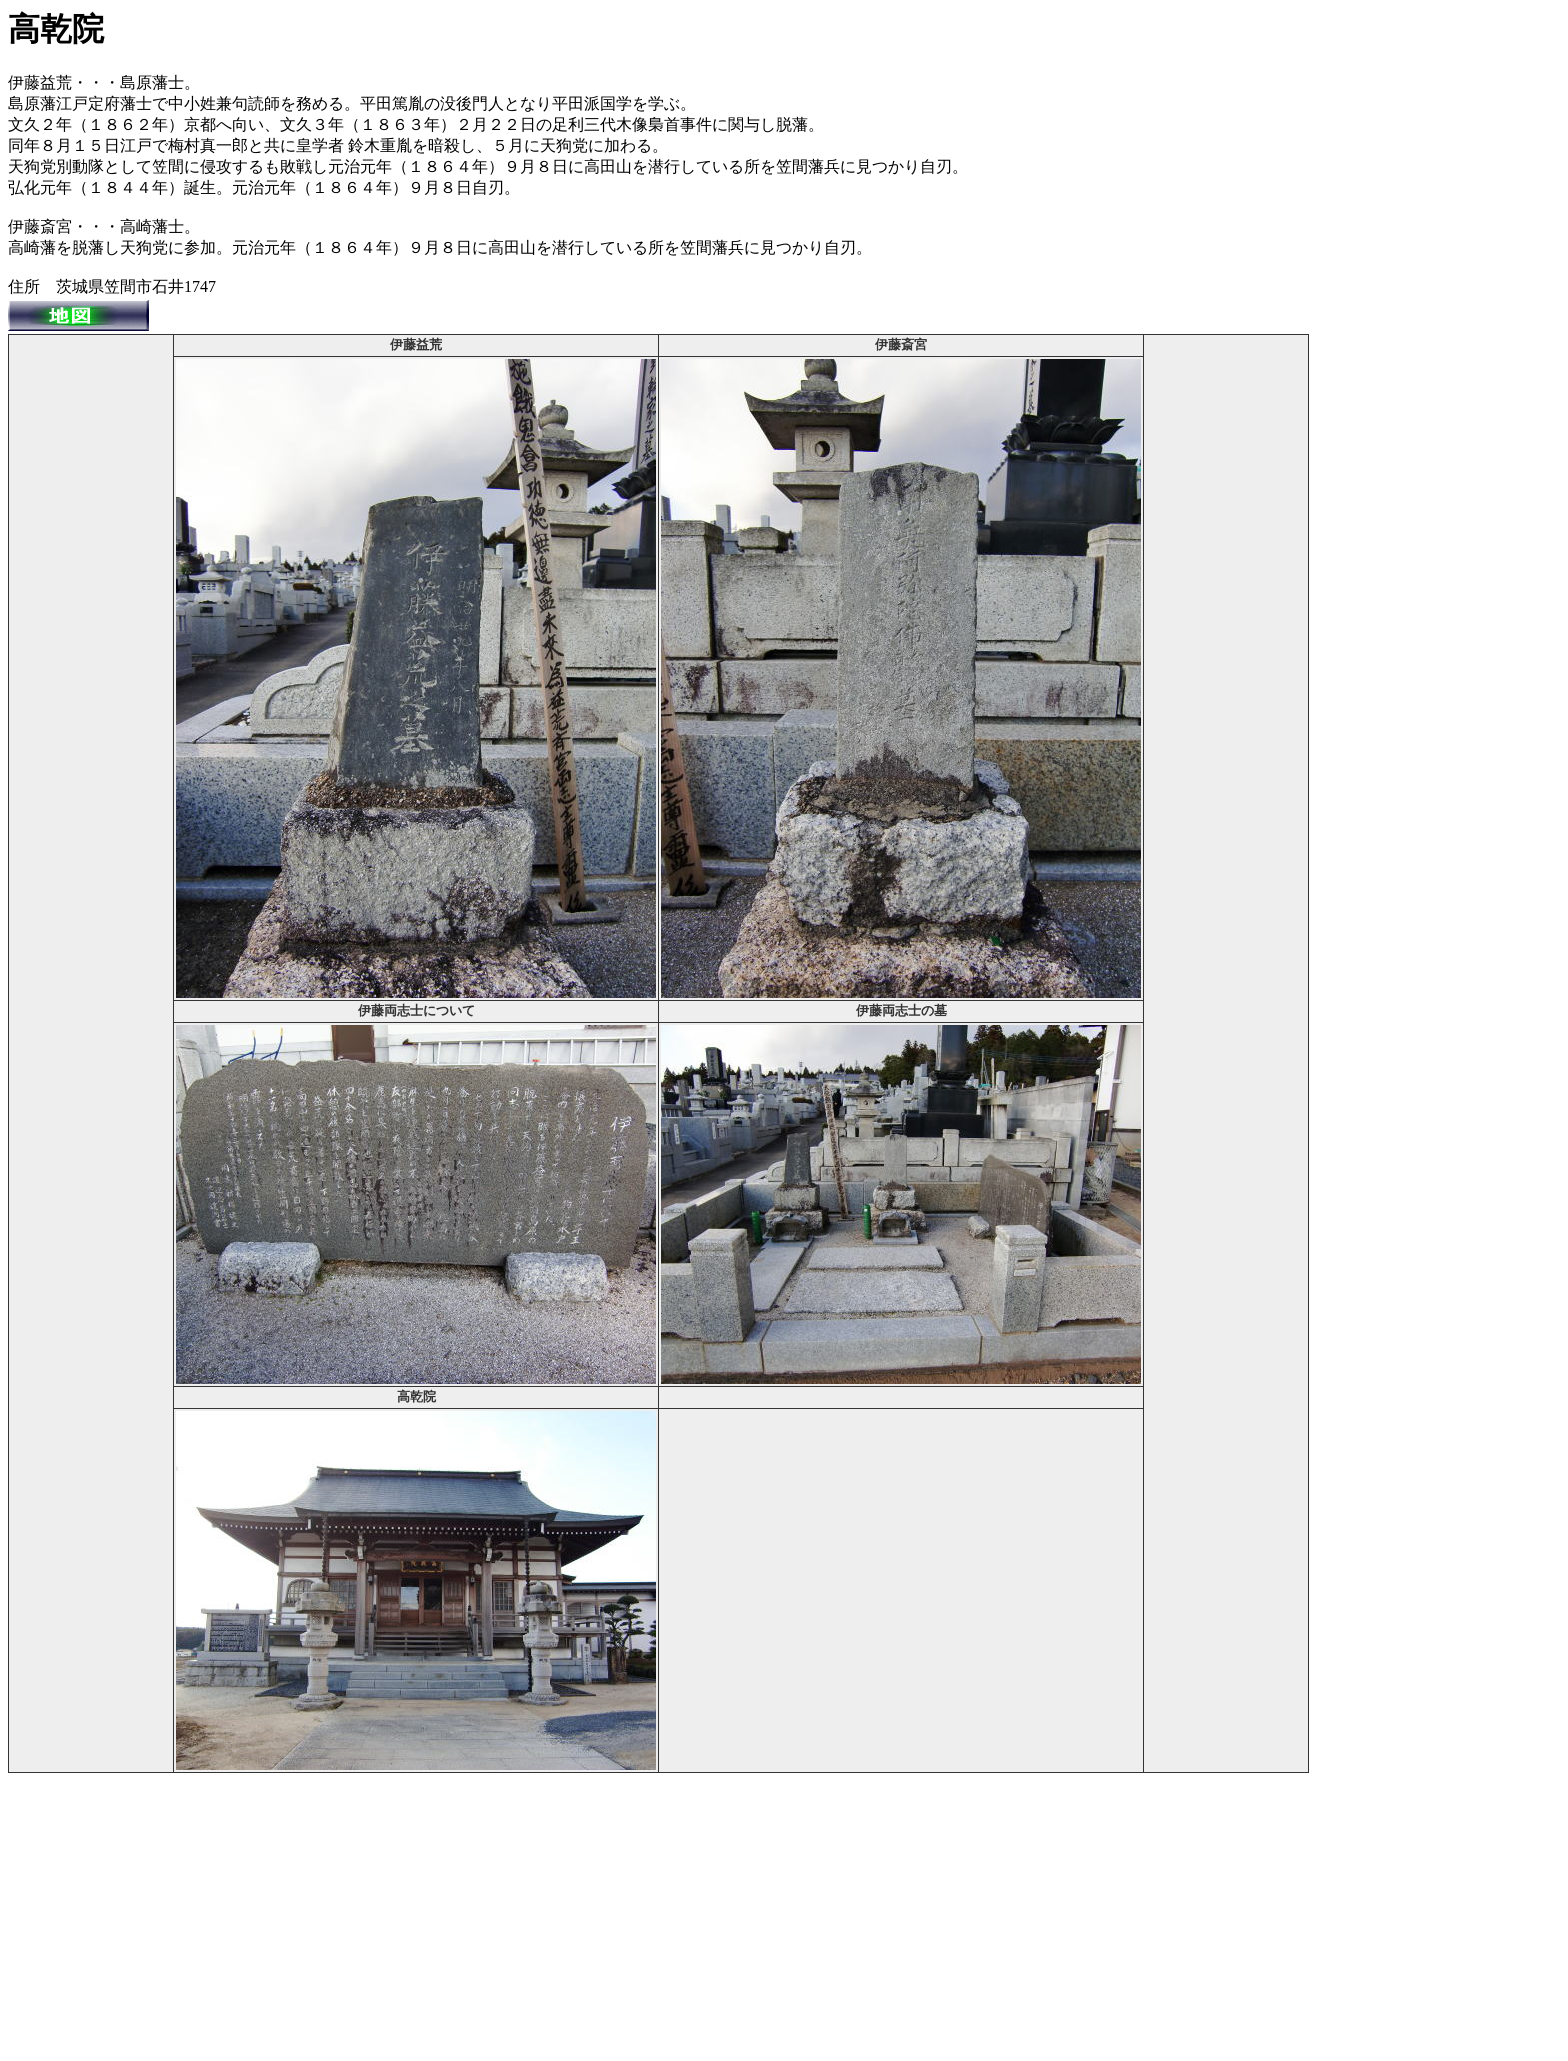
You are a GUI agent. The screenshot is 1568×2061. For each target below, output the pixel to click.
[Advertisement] (91, 637)
